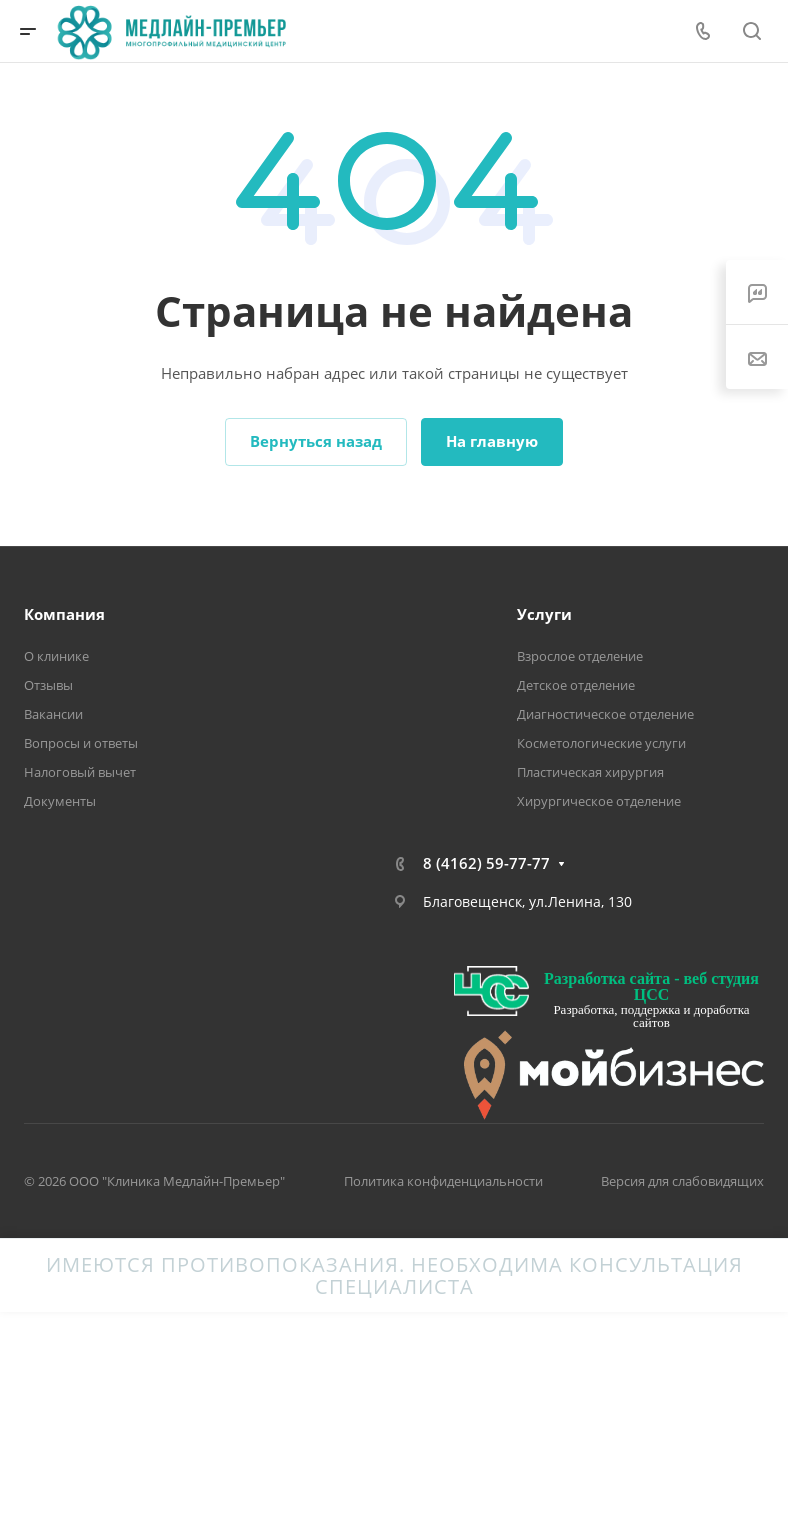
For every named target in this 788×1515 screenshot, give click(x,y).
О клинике (56, 656)
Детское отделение (576, 685)
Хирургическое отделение (599, 801)
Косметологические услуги (601, 743)
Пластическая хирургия (590, 772)
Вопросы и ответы (81, 743)
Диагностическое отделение (605, 714)
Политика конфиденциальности (443, 1181)
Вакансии (53, 714)
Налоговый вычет (80, 772)
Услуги (544, 614)
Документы (60, 801)
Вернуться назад (316, 441)
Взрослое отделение (580, 656)
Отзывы (48, 685)
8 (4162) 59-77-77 (486, 863)
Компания (64, 614)
